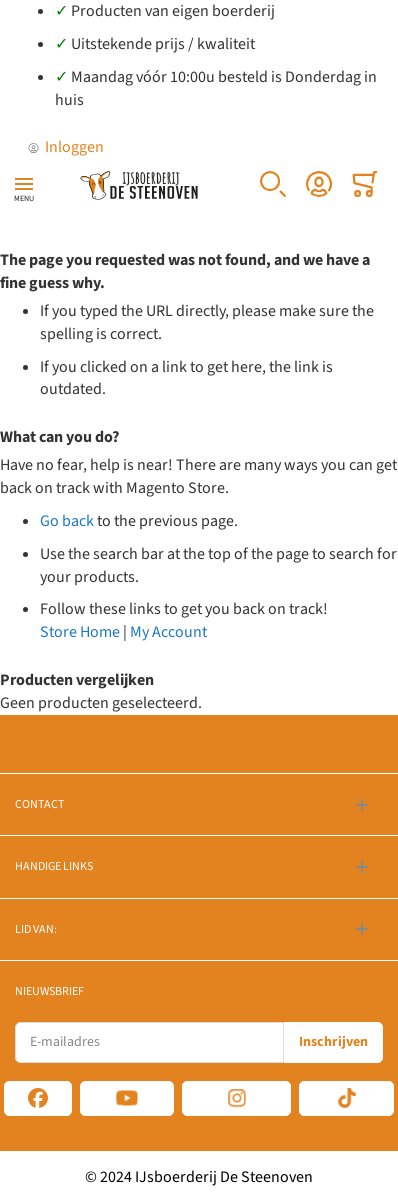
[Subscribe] (333, 1042)
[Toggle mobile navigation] (24, 184)
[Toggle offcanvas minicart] (365, 184)
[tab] (199, 804)
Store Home (80, 632)
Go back (67, 521)
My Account (168, 632)
